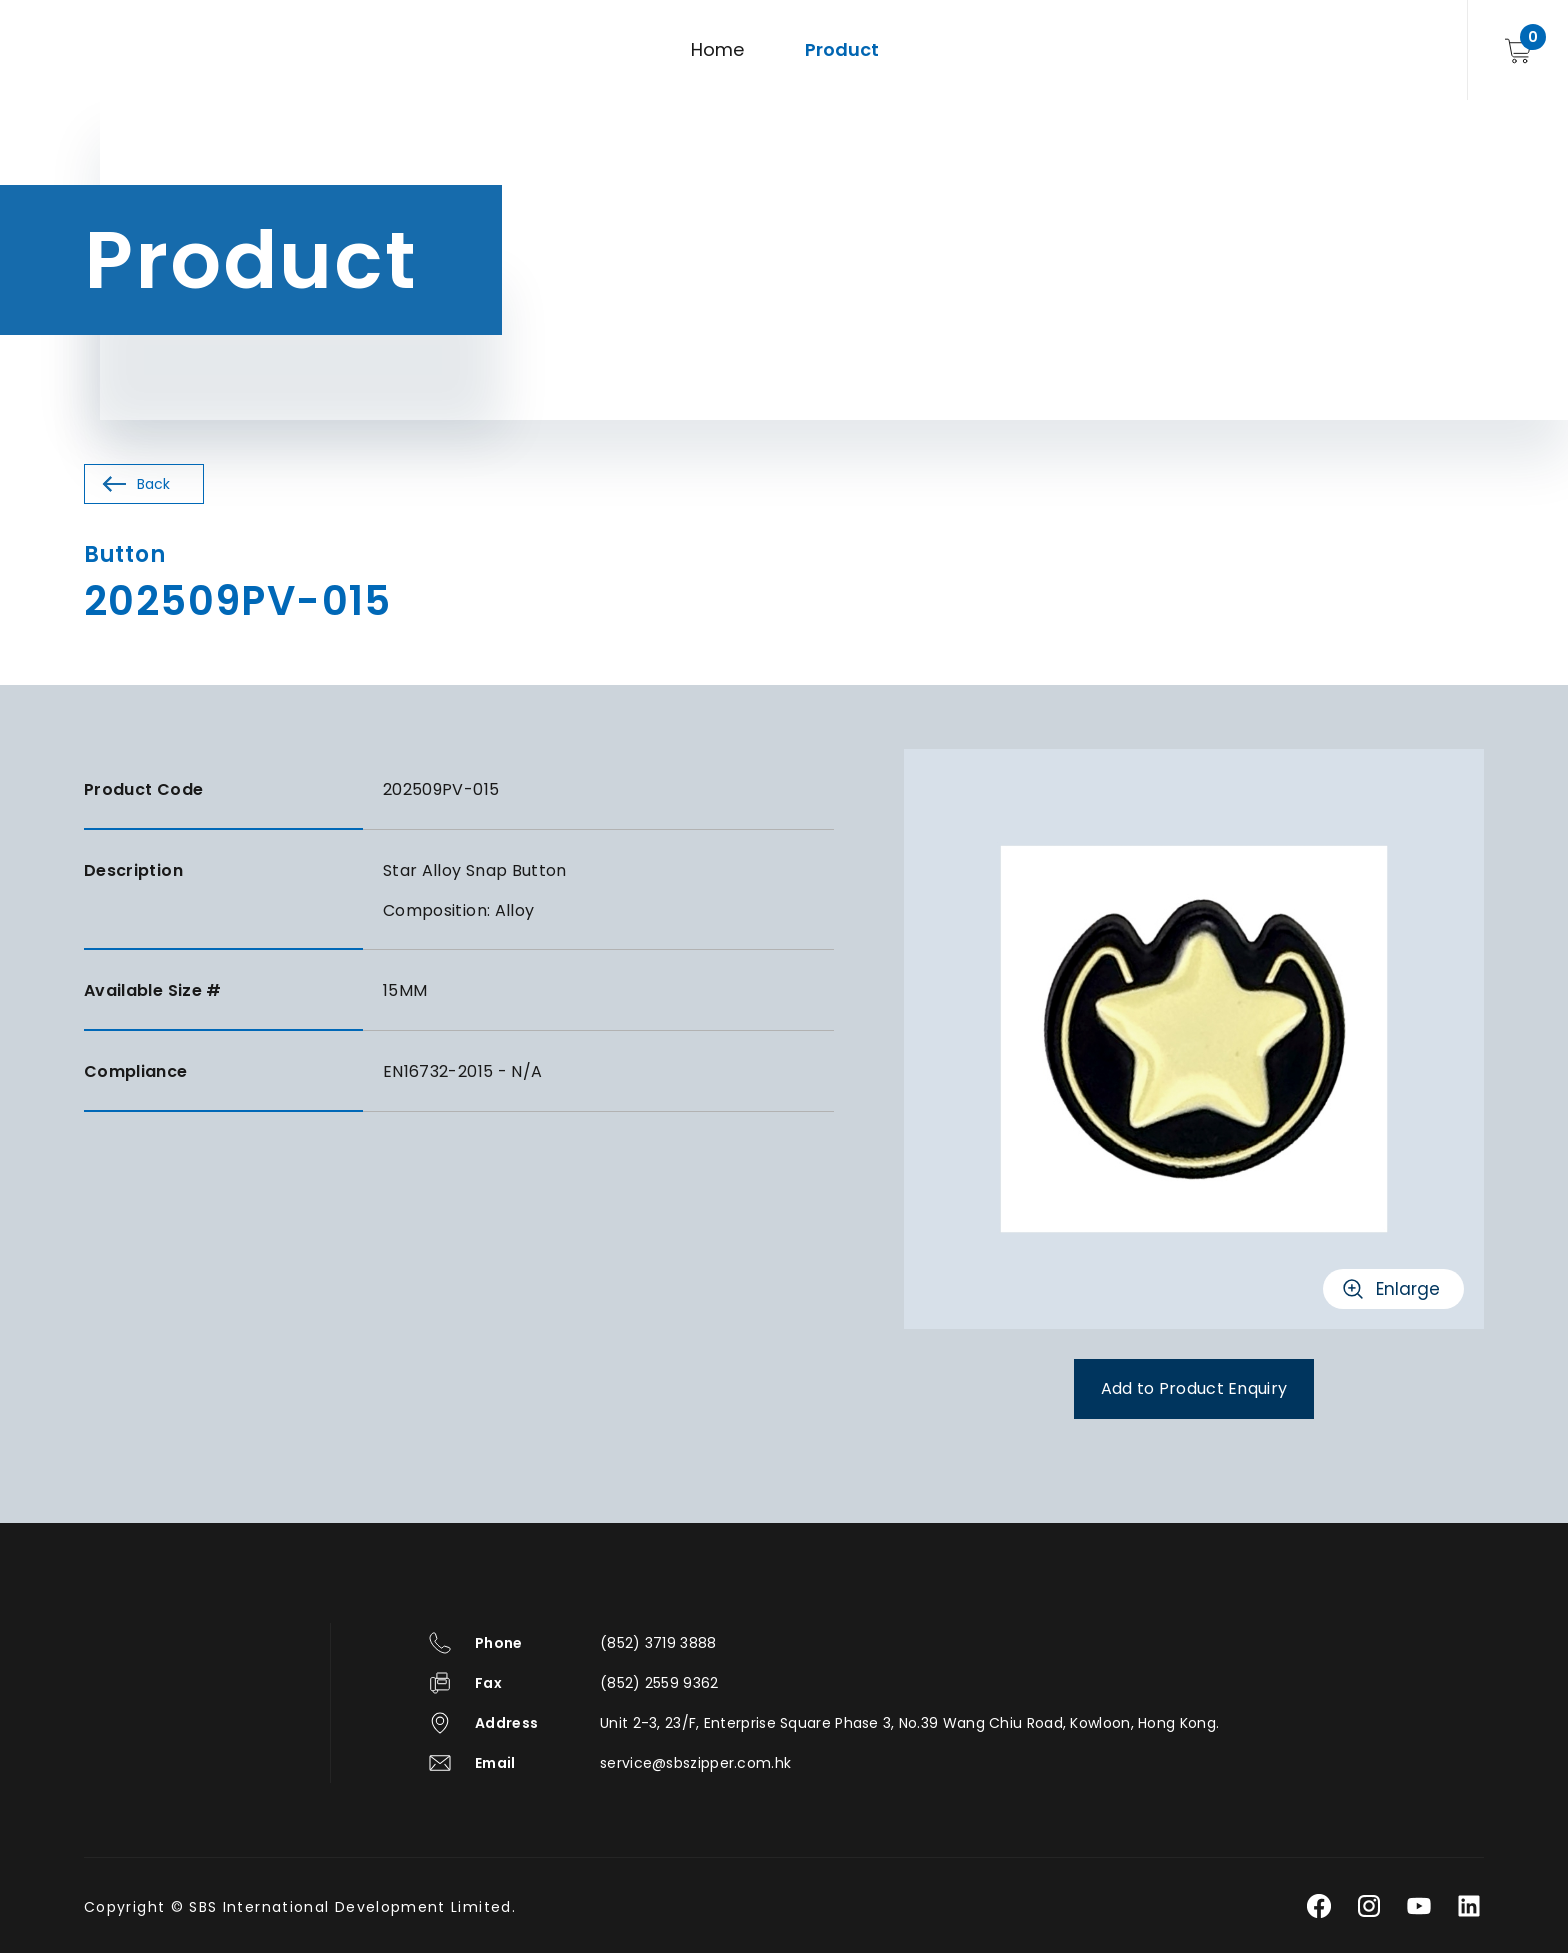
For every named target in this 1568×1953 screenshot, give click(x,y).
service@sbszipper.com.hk (695, 1763)
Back (153, 484)
